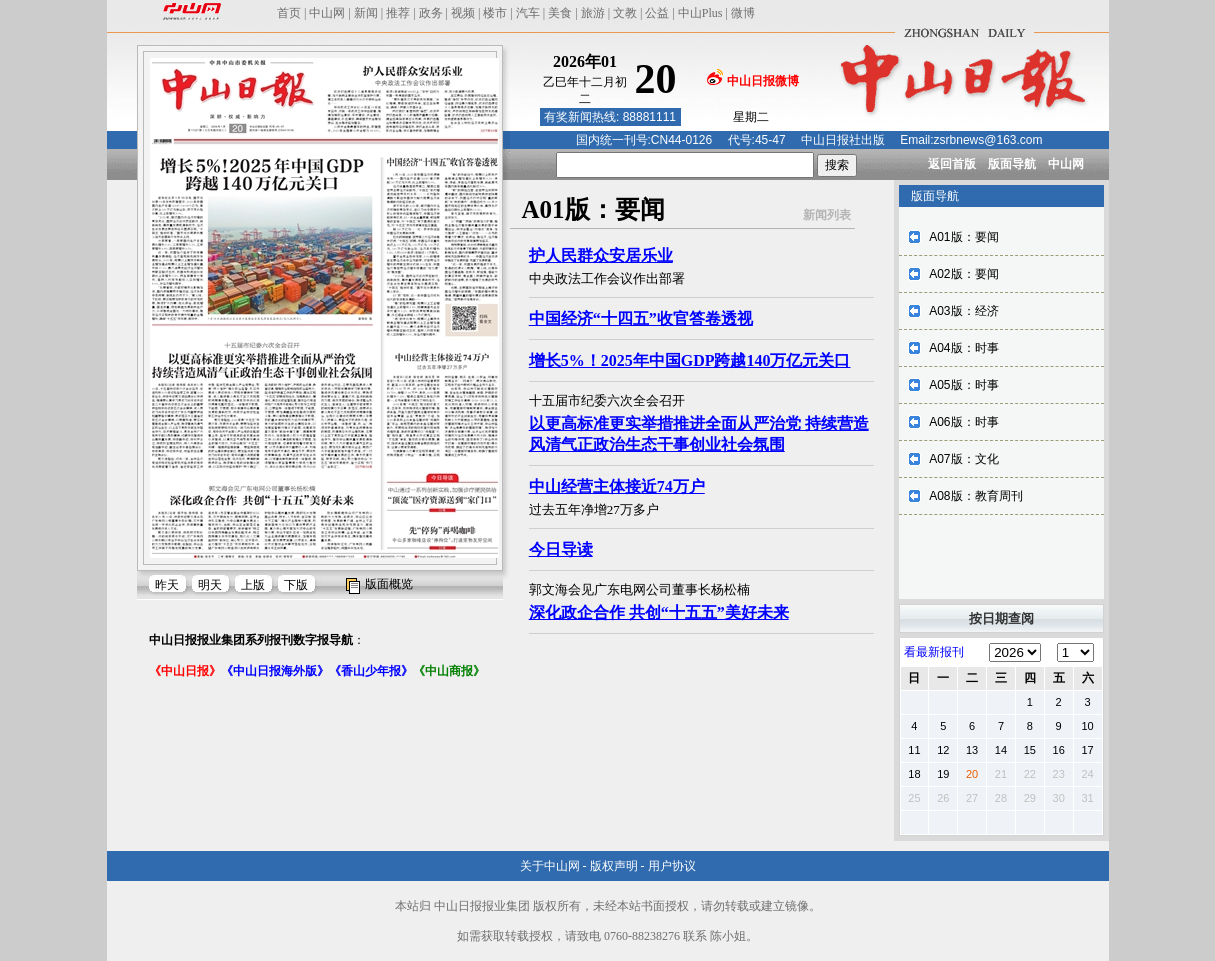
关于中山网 (550, 866)
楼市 (495, 13)
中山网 (327, 13)
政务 (431, 13)
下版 (296, 585)
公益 (657, 13)
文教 (625, 13)
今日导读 (561, 549)
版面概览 (389, 584)
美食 (560, 13)
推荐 (398, 13)
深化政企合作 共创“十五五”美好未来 (659, 612)
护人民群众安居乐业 (601, 255)
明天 (210, 585)
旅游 (593, 13)
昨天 (167, 585)
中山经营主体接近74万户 (617, 486)
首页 (289, 13)
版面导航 (1012, 164)
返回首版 (952, 164)
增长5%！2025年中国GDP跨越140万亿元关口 (690, 360)
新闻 (366, 13)
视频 (463, 13)
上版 (253, 585)
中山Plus (700, 13)
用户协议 (672, 866)
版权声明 (614, 866)
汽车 (528, 13)
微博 (743, 13)
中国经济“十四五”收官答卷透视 (641, 318)
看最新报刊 (934, 652)
